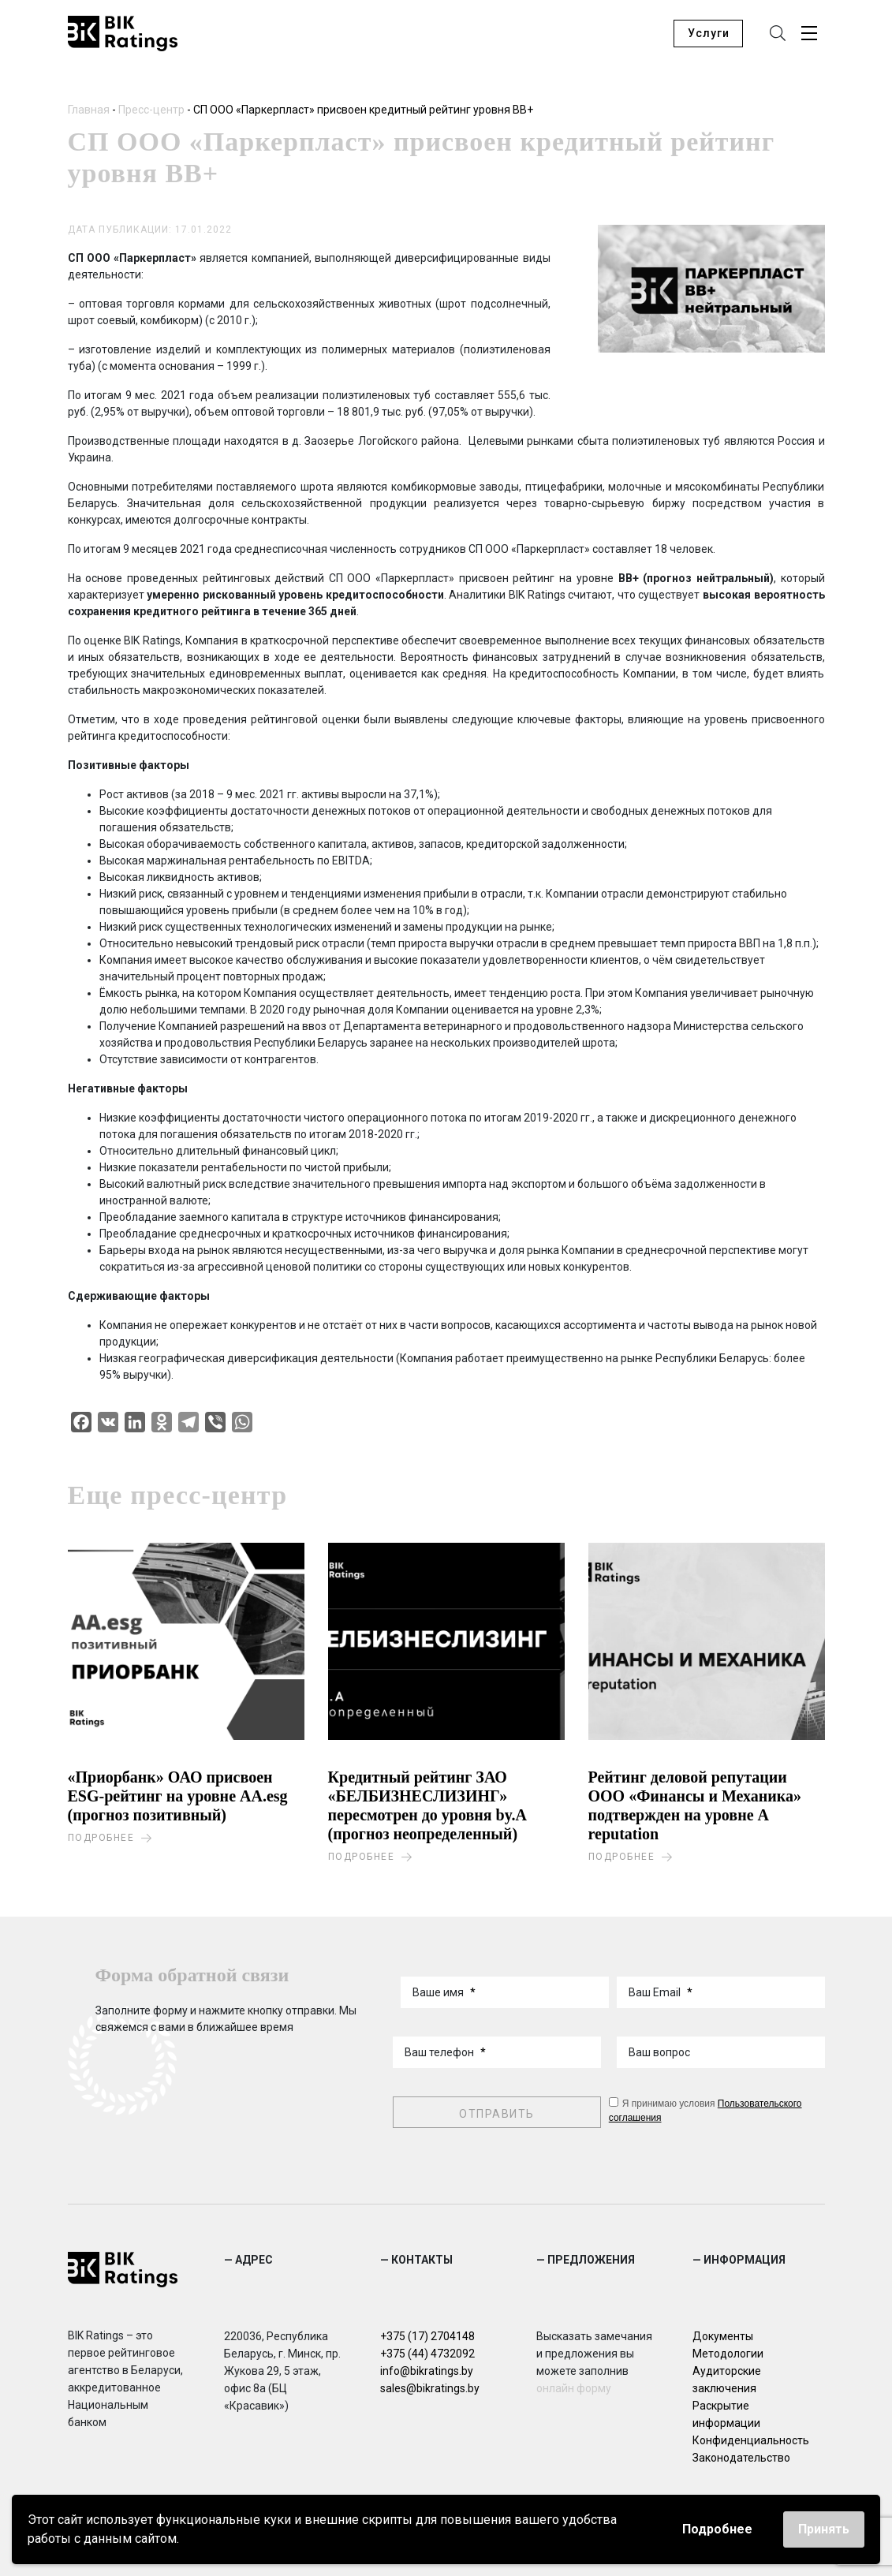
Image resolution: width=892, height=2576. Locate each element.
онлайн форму (573, 2386)
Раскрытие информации (726, 2412)
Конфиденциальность (750, 2438)
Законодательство (741, 2455)
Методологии (727, 2351)
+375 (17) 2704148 (427, 2334)
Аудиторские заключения (726, 2377)
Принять (823, 2529)
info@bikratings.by (426, 2368)
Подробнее (717, 2529)
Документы (722, 2334)
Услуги (709, 34)
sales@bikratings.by (430, 2386)
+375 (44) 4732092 (427, 2351)
